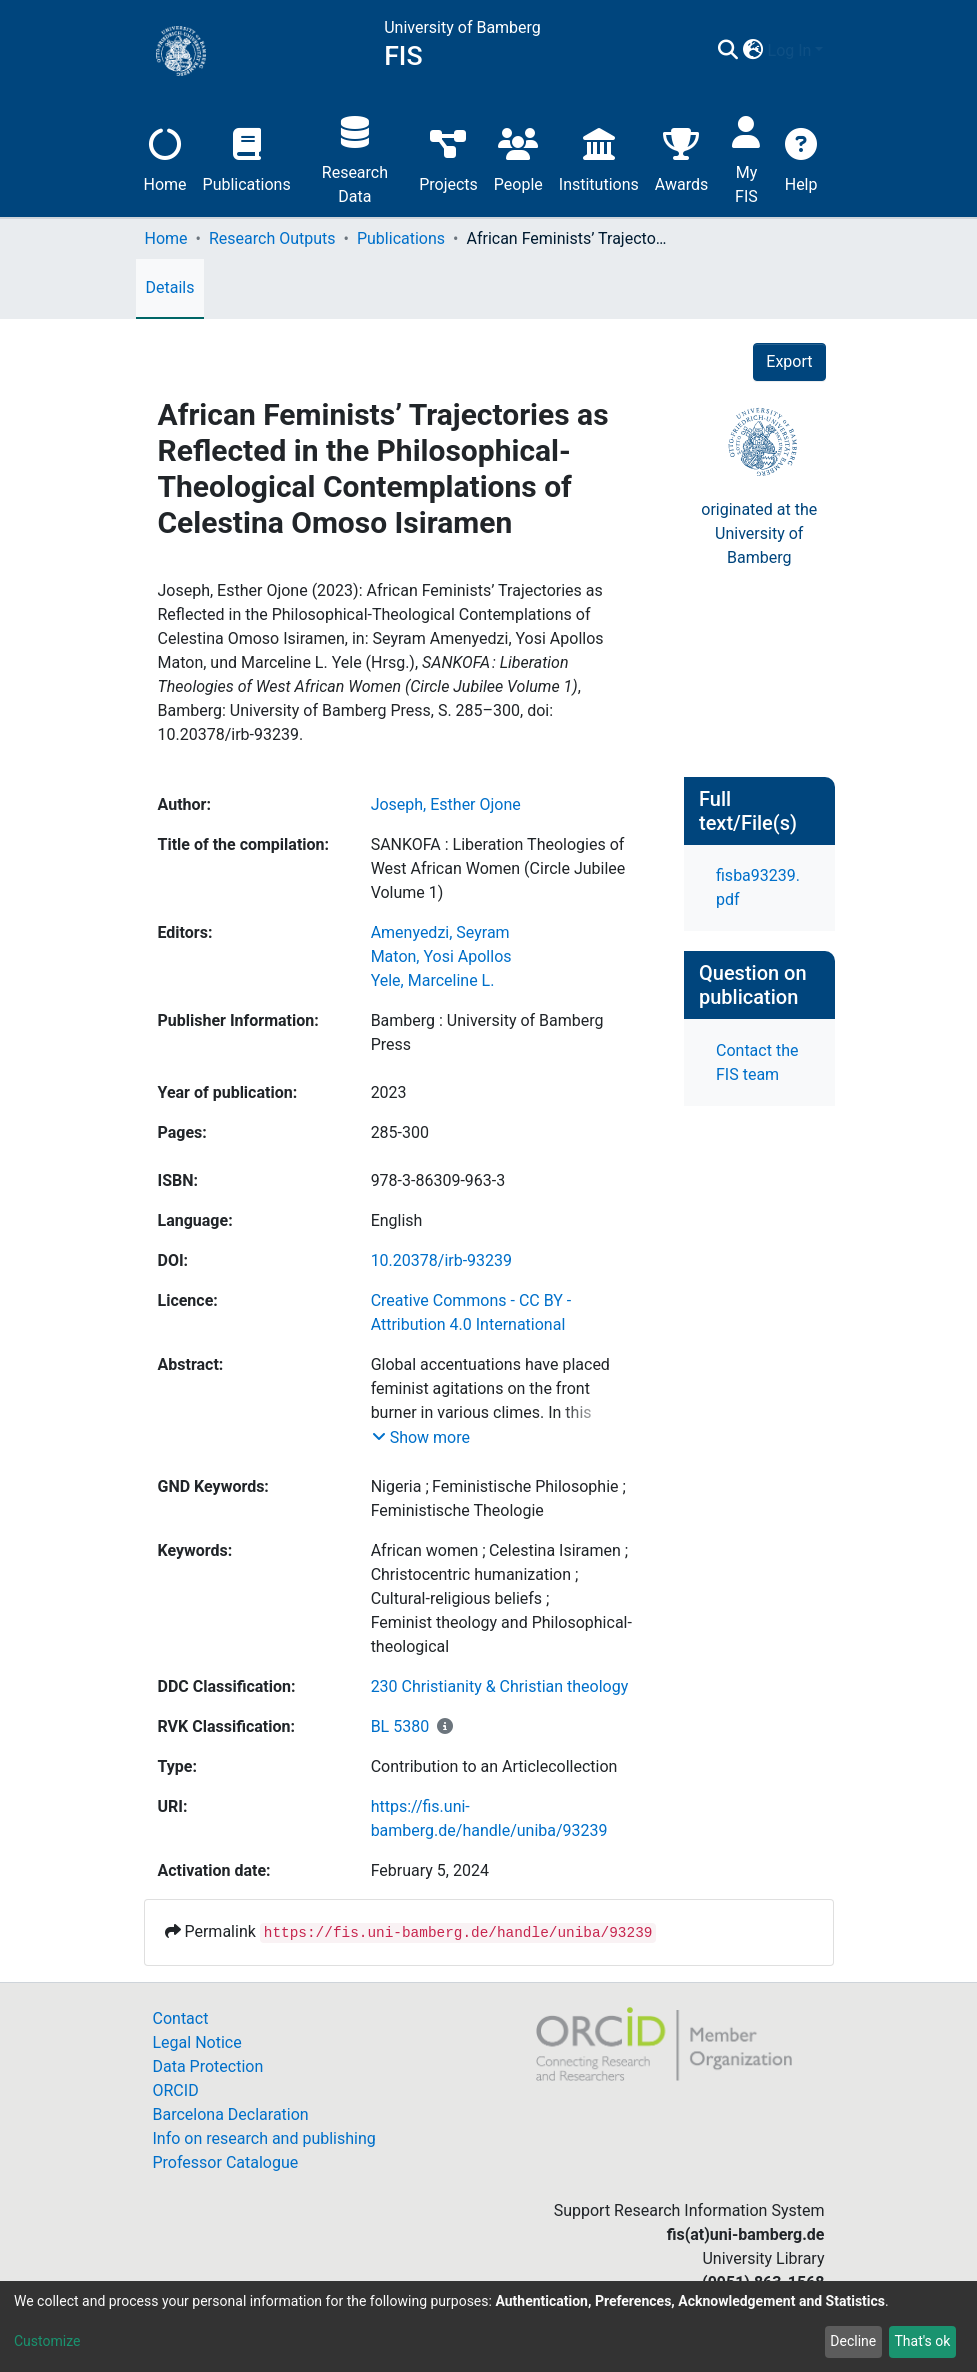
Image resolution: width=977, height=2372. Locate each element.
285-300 (400, 1132)
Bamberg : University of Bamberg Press (487, 1032)
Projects (448, 157)
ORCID (176, 2090)
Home (165, 157)
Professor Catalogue (226, 2162)
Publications (247, 157)
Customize (47, 2341)
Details (170, 287)
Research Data (355, 157)
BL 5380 (400, 1726)
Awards (681, 157)
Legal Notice (197, 2042)
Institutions (599, 157)
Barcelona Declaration (231, 2114)
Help (801, 157)
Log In (790, 50)
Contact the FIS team (757, 1062)
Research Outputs (272, 238)
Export (789, 361)
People (518, 157)
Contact (181, 2018)
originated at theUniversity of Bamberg (759, 533)
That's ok (922, 2341)
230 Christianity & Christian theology (500, 1686)
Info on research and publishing (264, 2138)
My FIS (746, 157)
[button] (753, 51)
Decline (853, 2341)
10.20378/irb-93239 (441, 1260)
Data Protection (208, 2066)
